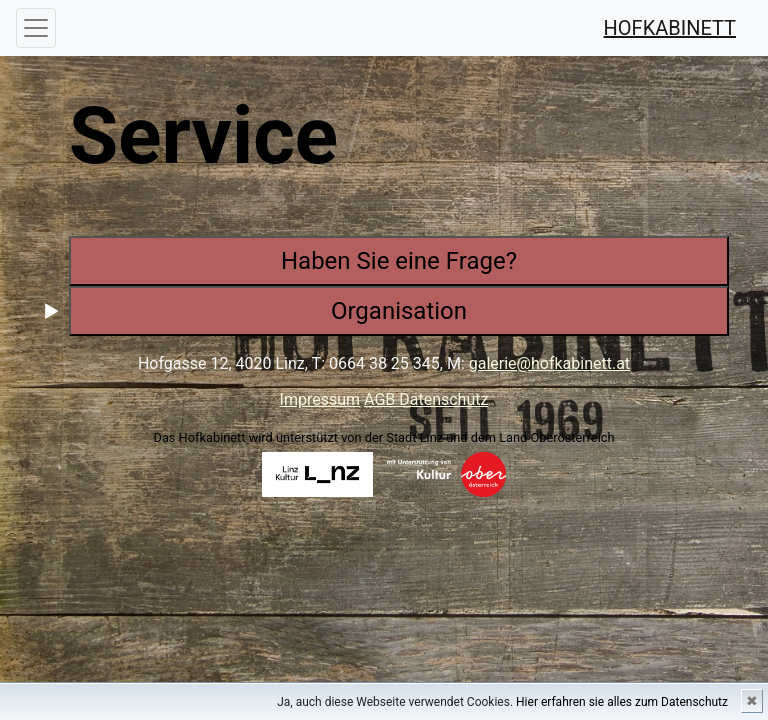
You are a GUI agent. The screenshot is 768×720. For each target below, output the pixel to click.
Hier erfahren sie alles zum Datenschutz (622, 702)
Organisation (399, 311)
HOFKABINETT (670, 28)
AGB (381, 399)
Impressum (320, 399)
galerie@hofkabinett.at (549, 363)
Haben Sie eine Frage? (399, 261)
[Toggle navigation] (36, 28)
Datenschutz (443, 399)
